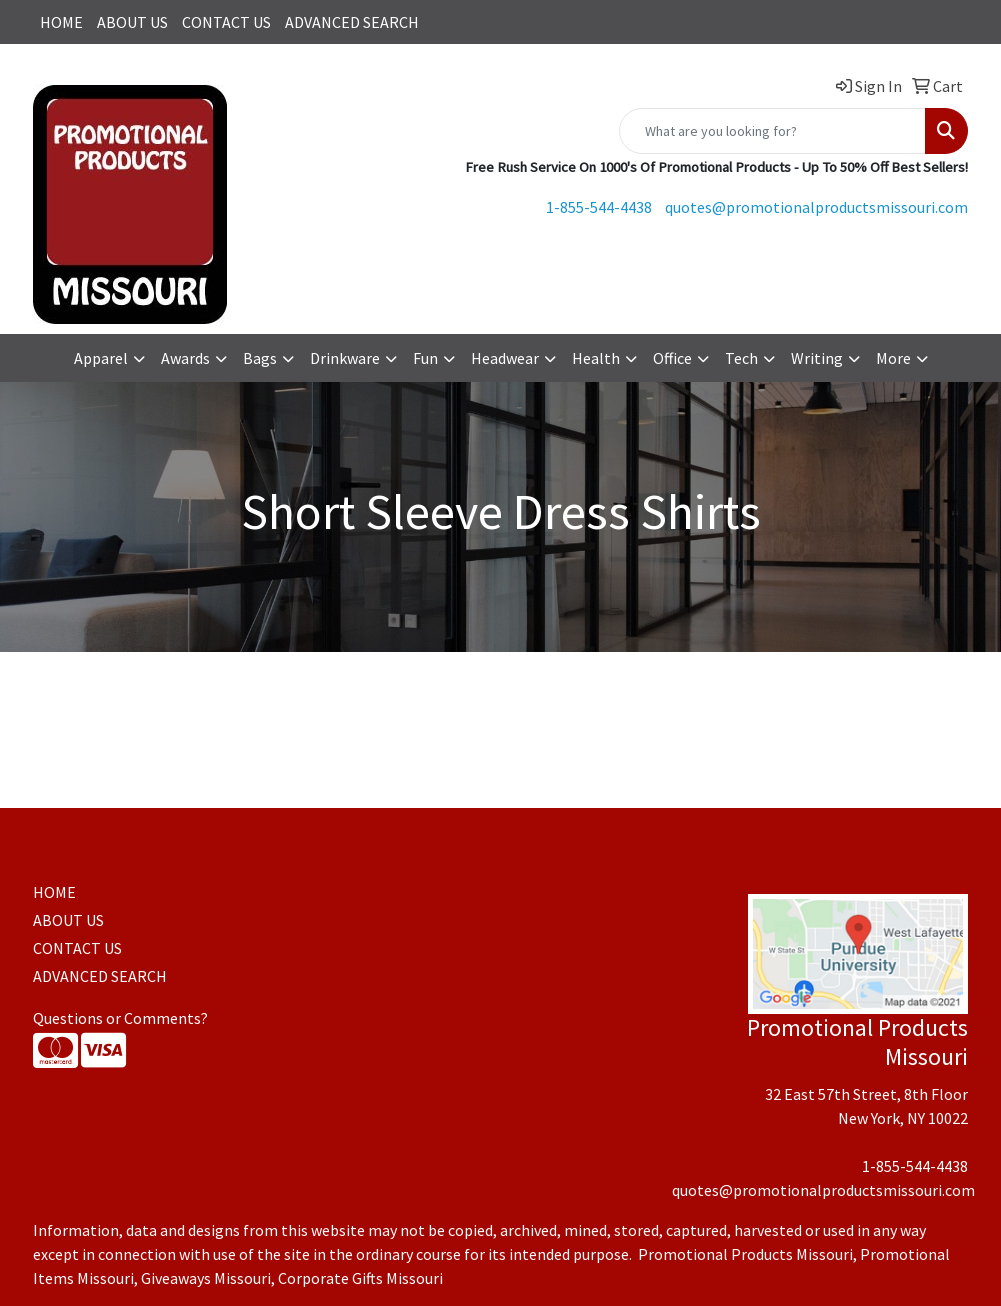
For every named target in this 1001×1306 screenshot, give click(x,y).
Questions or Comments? (120, 1018)
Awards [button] (185, 358)
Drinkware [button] (345, 358)
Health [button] (596, 358)
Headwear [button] (505, 358)
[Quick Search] (772, 131)
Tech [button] (741, 358)
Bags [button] (260, 358)
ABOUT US (132, 22)
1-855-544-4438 (599, 207)
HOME (61, 22)
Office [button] (672, 358)
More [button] (893, 358)
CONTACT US (226, 22)
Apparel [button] (101, 358)
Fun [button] (425, 358)
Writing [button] (817, 358)
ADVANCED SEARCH (352, 22)
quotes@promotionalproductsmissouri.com (816, 207)
